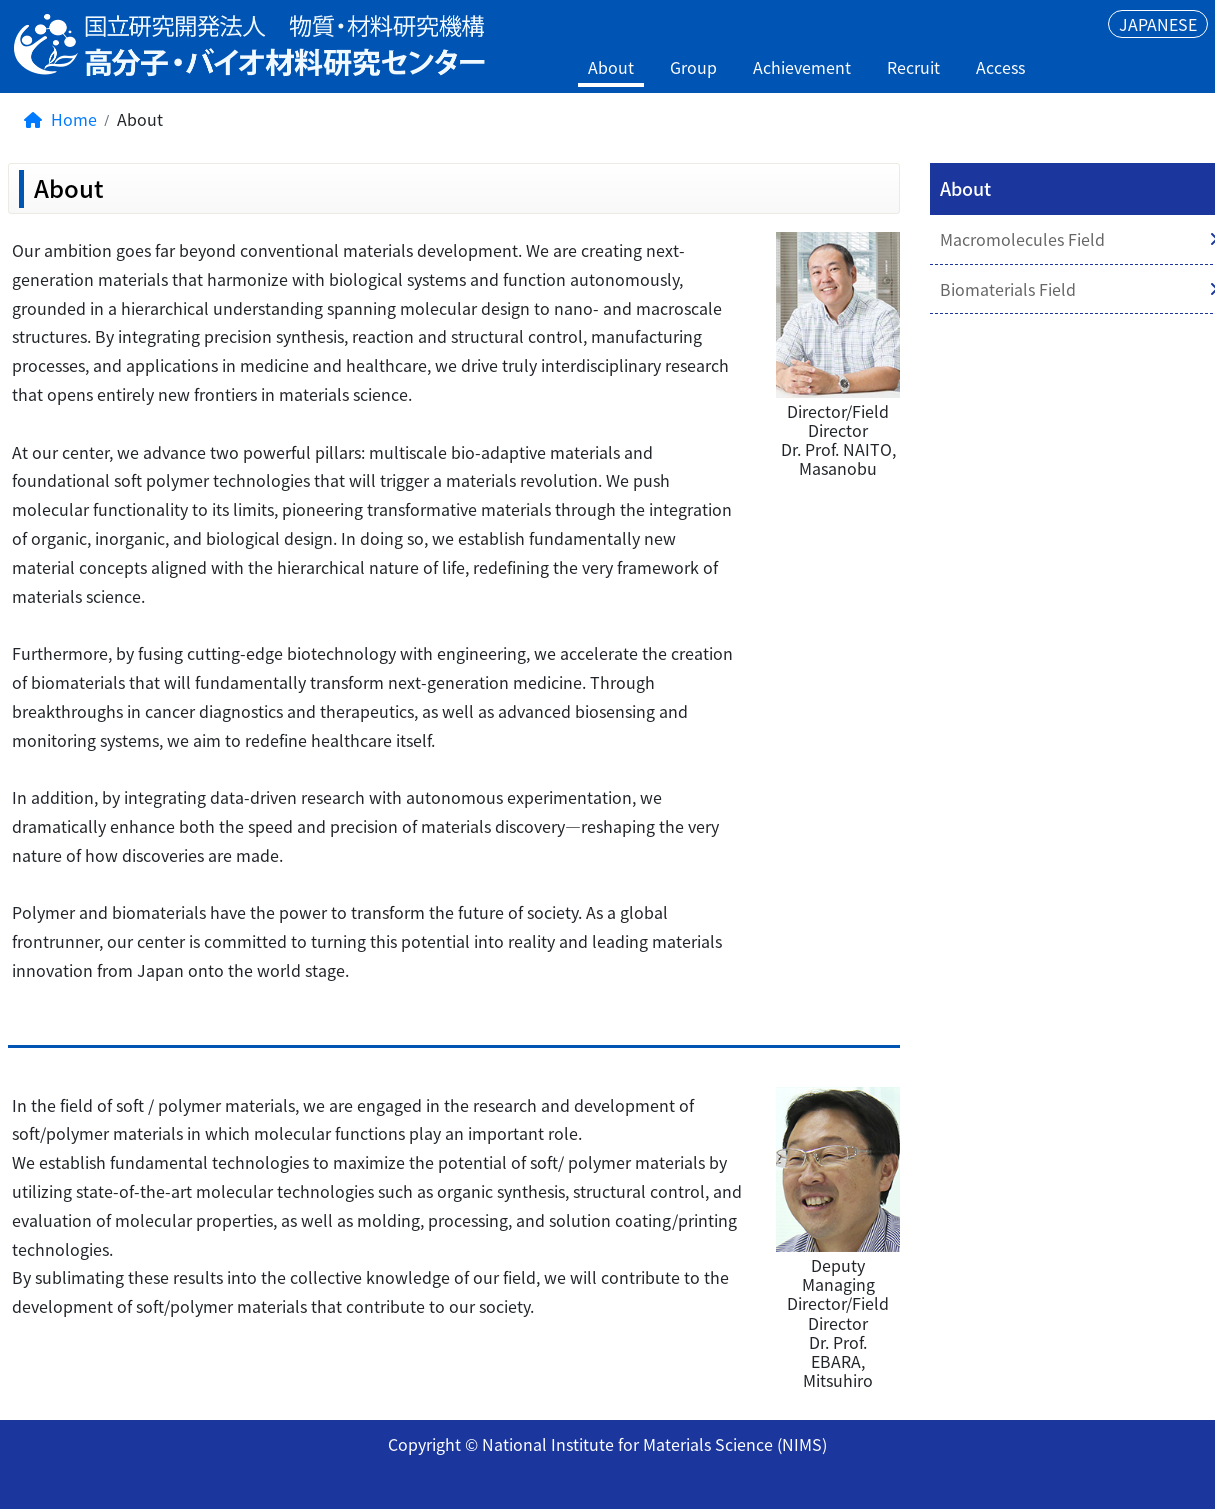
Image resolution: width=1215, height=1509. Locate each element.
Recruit (913, 67)
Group (693, 67)
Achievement (802, 67)
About (611, 67)
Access (1000, 67)
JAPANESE (1158, 24)
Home (60, 119)
